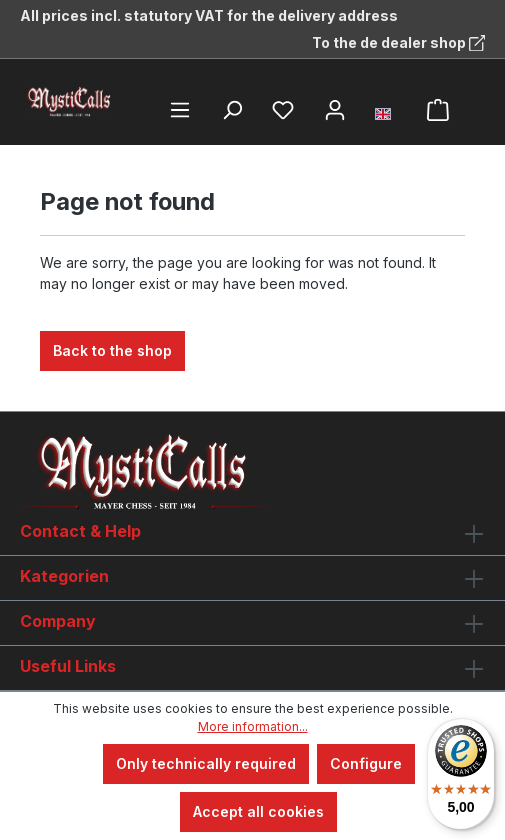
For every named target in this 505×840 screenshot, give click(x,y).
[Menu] (180, 110)
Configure (366, 763)
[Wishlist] (283, 110)
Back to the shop (112, 350)
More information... (253, 726)
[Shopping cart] (438, 110)
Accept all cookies (258, 811)
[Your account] (335, 110)
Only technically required (206, 763)
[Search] (232, 110)
